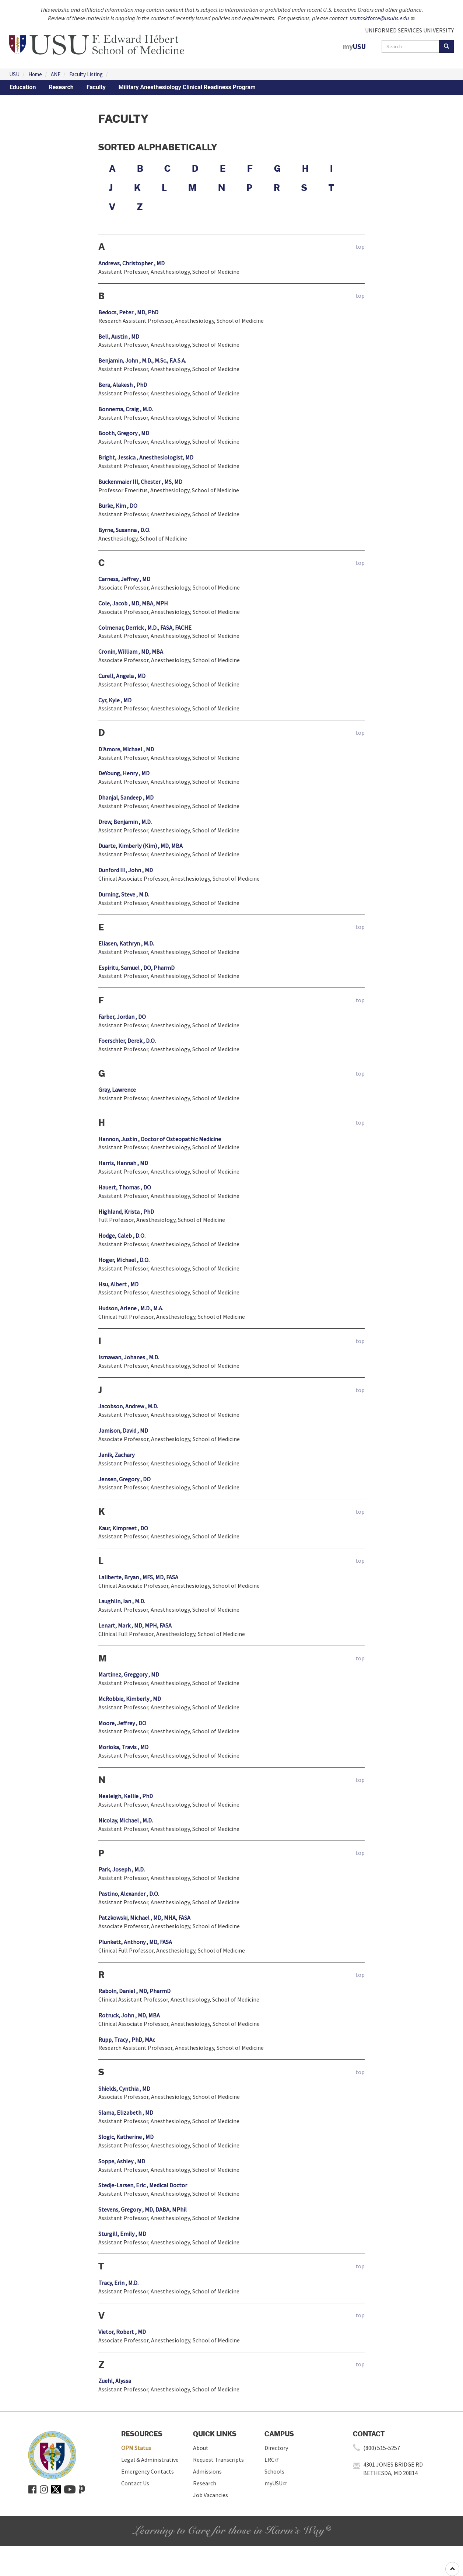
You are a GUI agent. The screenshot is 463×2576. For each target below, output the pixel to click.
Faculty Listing (86, 74)
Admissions (207, 2471)
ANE (55, 74)
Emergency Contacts (147, 2471)
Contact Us (135, 2483)
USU (14, 74)
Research (61, 87)
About (200, 2447)
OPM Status (136, 2447)
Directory (276, 2447)
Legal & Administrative (150, 2459)
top (360, 246)
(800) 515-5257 (381, 2447)
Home (35, 74)
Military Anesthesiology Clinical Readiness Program (187, 87)
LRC (272, 2459)
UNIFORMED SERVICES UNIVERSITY (409, 30)
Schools (274, 2471)
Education (23, 87)
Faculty (96, 87)
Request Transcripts (218, 2459)
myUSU (276, 2483)
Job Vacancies (210, 2495)
